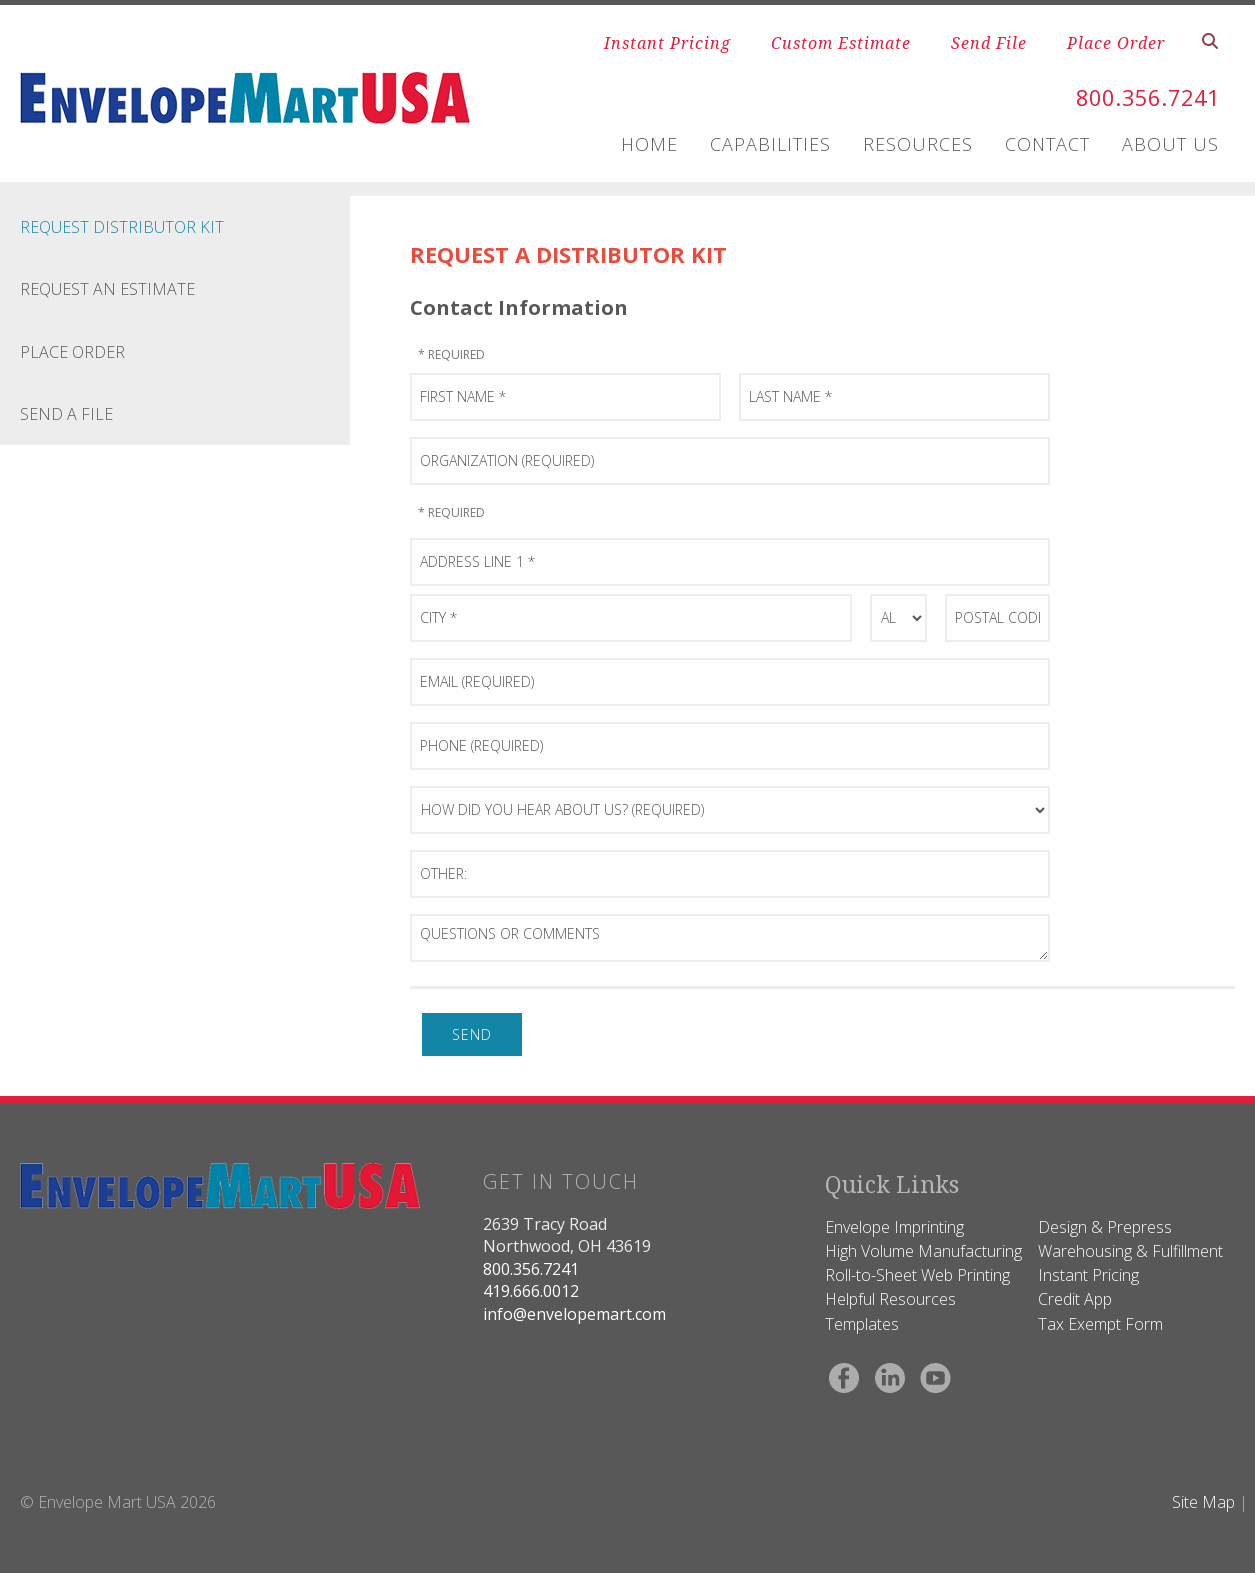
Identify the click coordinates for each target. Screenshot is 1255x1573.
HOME (649, 144)
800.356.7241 (1137, 96)
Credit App (1075, 1299)
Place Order (1116, 43)
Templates (862, 1324)
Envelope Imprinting (894, 1227)
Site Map (1203, 1502)
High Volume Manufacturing (923, 1251)
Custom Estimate (841, 43)
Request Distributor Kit (122, 227)
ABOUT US (1170, 144)
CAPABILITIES (770, 144)
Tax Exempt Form (1100, 1324)
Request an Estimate (107, 289)
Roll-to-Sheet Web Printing (917, 1275)
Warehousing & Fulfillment (1130, 1251)
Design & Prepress (1105, 1227)
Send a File (66, 414)
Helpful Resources (890, 1299)
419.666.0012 (531, 1291)
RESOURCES (918, 144)
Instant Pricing (667, 43)
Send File (989, 43)
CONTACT (1047, 144)
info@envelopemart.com (574, 1314)
